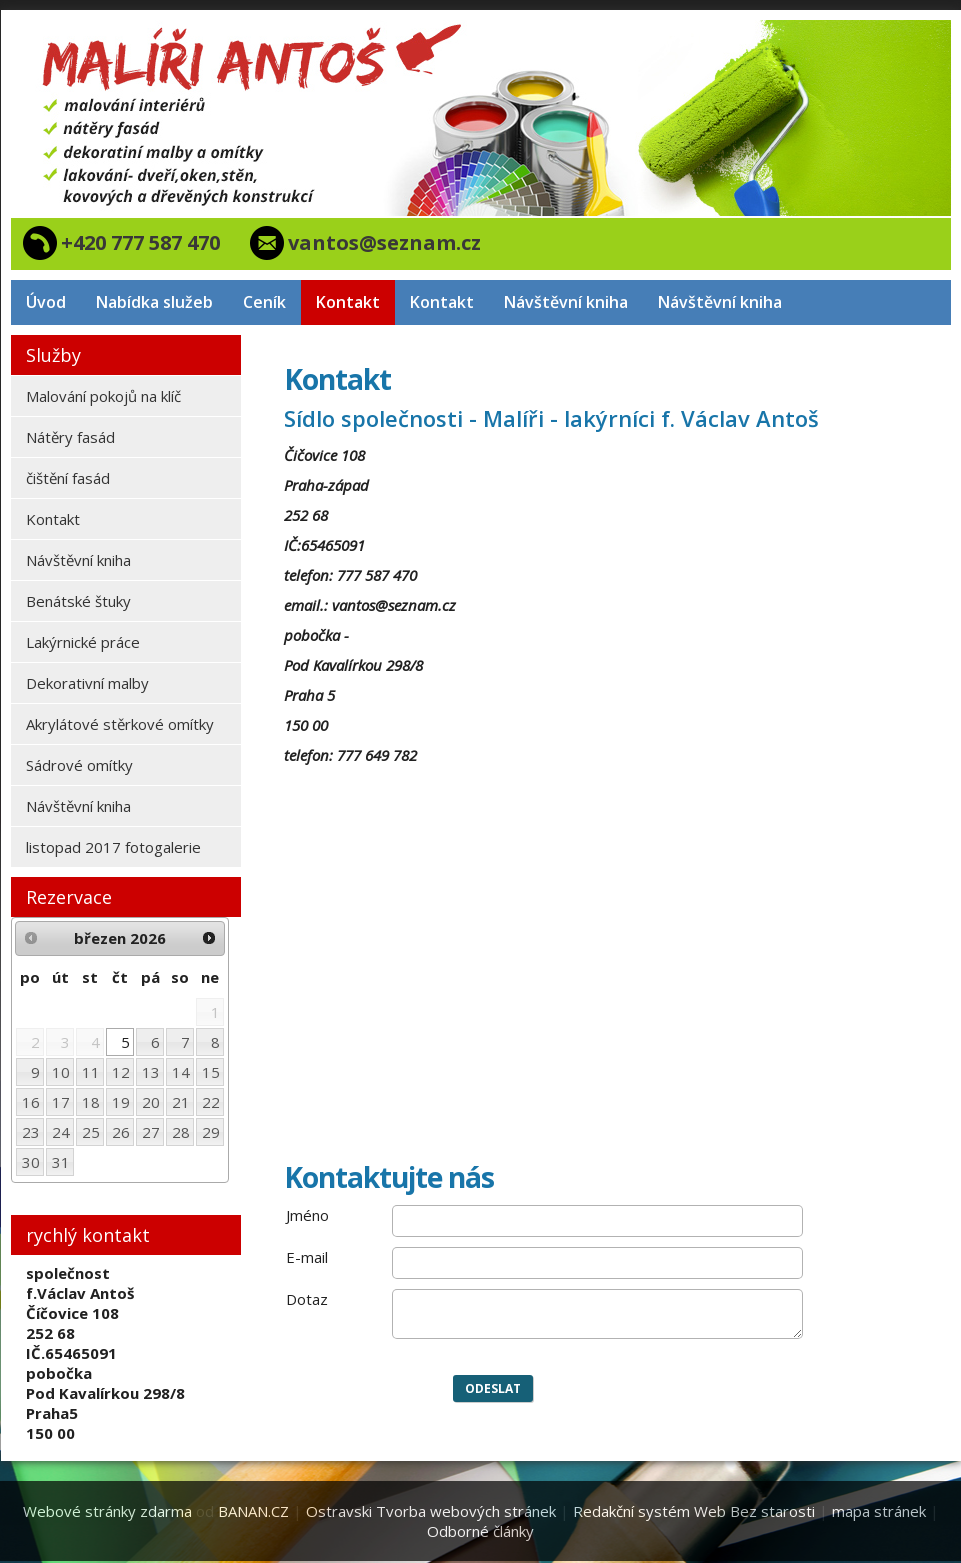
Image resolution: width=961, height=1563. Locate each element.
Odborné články (480, 1531)
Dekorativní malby (87, 683)
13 (151, 1072)
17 (61, 1102)
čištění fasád (68, 478)
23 (31, 1132)
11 (91, 1072)
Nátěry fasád (70, 437)
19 (121, 1102)
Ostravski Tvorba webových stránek (431, 1511)
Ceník (264, 302)
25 (91, 1132)
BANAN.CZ (253, 1511)
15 (211, 1072)
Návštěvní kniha (566, 302)
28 (181, 1132)
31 (61, 1162)
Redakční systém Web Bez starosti (694, 1511)
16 (31, 1102)
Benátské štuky (78, 601)
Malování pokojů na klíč (103, 396)
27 (151, 1132)
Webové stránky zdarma (107, 1511)
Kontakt (348, 302)
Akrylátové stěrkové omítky (120, 724)
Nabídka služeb (154, 302)
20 (151, 1102)
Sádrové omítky (79, 765)
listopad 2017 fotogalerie (113, 847)
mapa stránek (879, 1511)
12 (121, 1072)
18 (91, 1102)
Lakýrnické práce (83, 642)
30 (31, 1162)
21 (181, 1102)
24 (61, 1132)
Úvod (46, 302)
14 (181, 1072)
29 (211, 1132)
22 (211, 1102)
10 (61, 1072)
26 (121, 1132)
